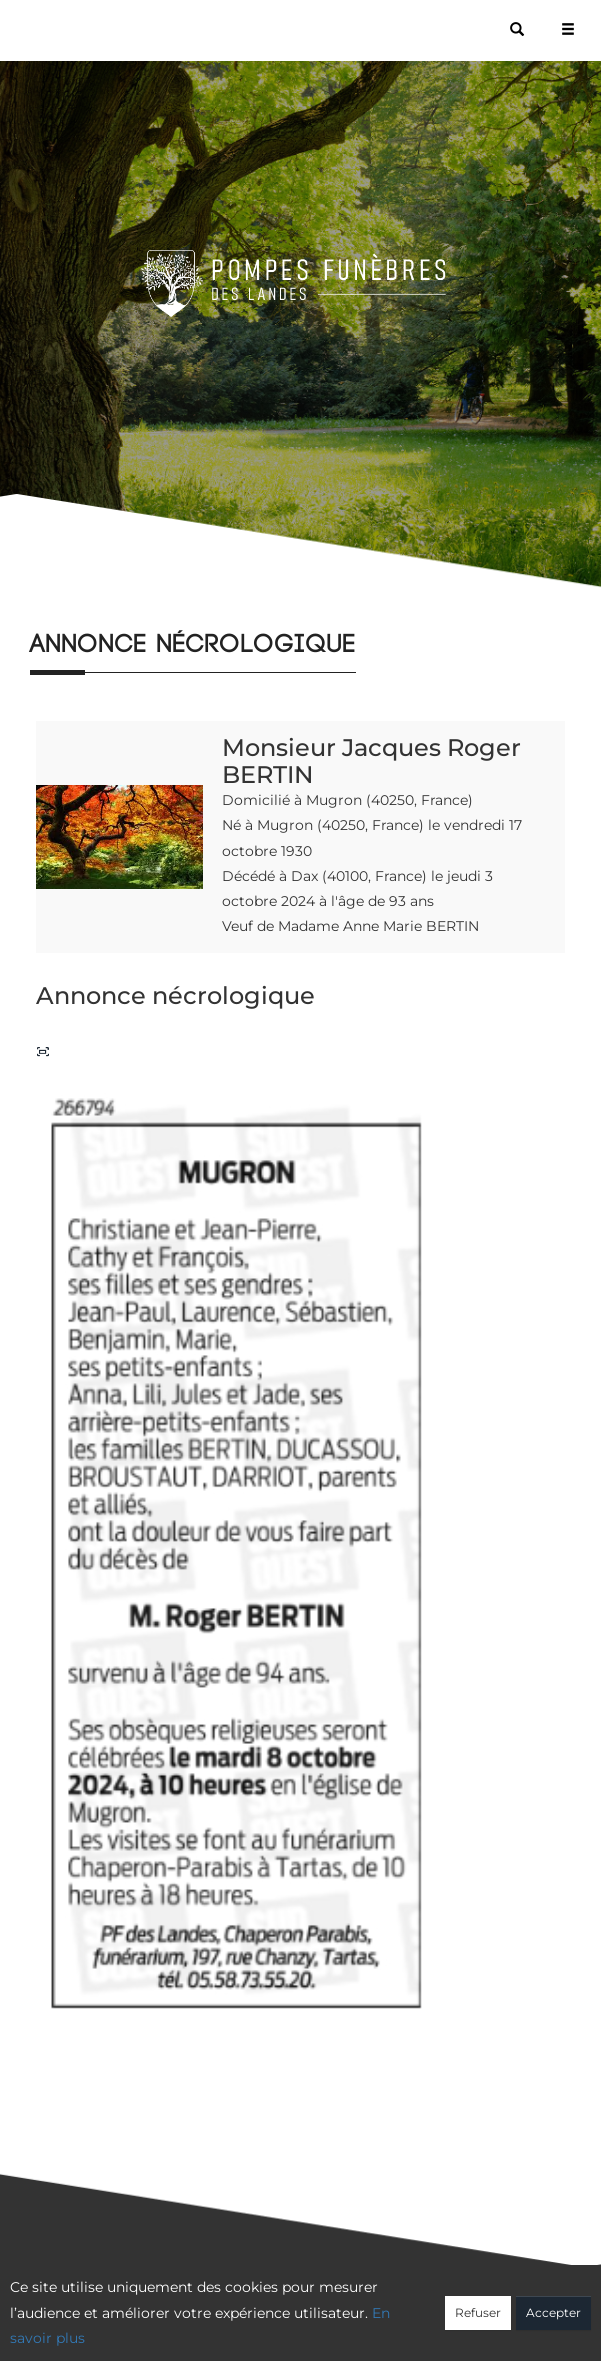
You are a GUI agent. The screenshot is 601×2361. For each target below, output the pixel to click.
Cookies (381, 2318)
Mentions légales (481, 2318)
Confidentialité (290, 2318)
